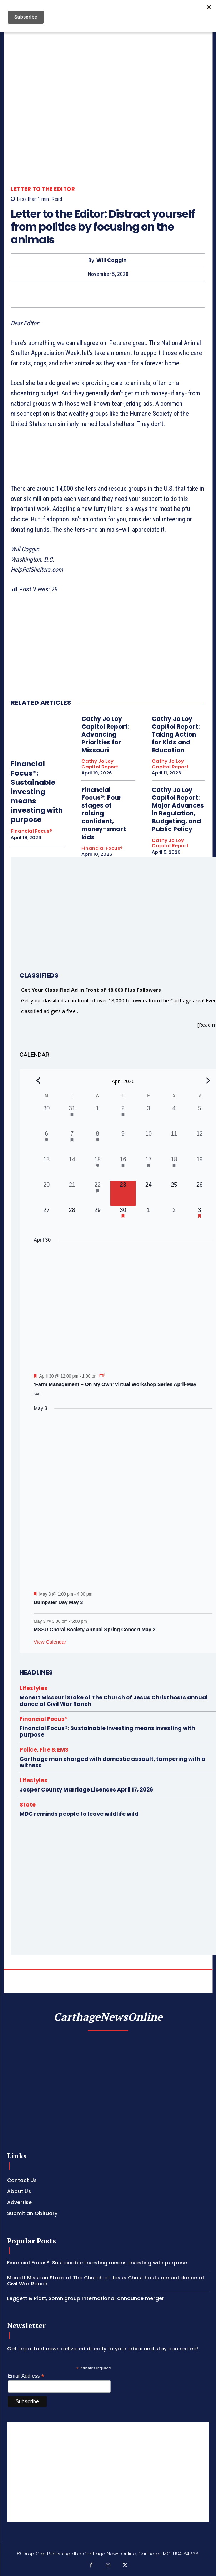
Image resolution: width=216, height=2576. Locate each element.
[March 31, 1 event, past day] (72, 1117)
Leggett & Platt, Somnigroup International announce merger (85, 2298)
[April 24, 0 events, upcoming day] (148, 1193)
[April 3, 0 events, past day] (148, 1117)
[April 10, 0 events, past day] (148, 1142)
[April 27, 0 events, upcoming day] (46, 1218)
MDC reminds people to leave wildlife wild (79, 1814)
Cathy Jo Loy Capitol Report (99, 763)
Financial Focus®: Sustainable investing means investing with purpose (37, 791)
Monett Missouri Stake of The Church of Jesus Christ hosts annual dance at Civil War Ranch (114, 1701)
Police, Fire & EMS (44, 1749)
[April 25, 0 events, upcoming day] (174, 1193)
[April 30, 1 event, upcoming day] (123, 1218)
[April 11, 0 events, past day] (174, 1142)
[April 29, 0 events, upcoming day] (97, 1218)
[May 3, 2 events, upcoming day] (199, 1218)
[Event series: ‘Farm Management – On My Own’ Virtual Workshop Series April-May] (102, 1375)
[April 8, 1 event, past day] (97, 1142)
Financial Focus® (31, 831)
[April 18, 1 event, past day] (174, 1168)
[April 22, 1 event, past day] (97, 1193)
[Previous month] (38, 1080)
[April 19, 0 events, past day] (199, 1168)
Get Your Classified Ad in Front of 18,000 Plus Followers (91, 989)
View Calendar (50, 1642)
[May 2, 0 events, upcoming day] (174, 1218)
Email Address (26, 2376)
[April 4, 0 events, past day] (174, 1117)
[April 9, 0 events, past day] (123, 1142)
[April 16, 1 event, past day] (123, 1168)
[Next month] (208, 1080)
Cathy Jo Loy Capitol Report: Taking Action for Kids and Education (176, 734)
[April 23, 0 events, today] (123, 1193)
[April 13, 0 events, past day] (46, 1168)
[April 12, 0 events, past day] (199, 1142)
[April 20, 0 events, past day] (46, 1193)
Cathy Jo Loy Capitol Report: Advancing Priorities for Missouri (105, 734)
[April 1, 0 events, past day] (97, 1117)
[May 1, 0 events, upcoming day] (148, 1218)
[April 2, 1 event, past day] (123, 1117)
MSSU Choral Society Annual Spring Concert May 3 (95, 1629)
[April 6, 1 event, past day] (46, 1142)
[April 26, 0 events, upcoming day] (199, 1193)
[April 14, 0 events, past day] (72, 1168)
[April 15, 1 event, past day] (97, 1168)
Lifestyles (33, 1688)
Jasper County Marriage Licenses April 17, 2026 (86, 1789)
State (28, 1804)
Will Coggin (111, 260)
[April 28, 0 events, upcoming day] (72, 1218)
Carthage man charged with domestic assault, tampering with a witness (112, 1762)
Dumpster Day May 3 (58, 1602)
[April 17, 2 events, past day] (148, 1168)
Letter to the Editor (43, 189)
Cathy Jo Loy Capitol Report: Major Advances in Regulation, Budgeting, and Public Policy (178, 809)
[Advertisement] (108, 2472)
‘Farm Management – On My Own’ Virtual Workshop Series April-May (115, 1384)
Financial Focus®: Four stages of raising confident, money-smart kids (103, 814)
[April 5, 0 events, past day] (199, 1117)
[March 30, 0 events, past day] (46, 1117)
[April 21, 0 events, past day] (72, 1193)
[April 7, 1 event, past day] (72, 1142)
